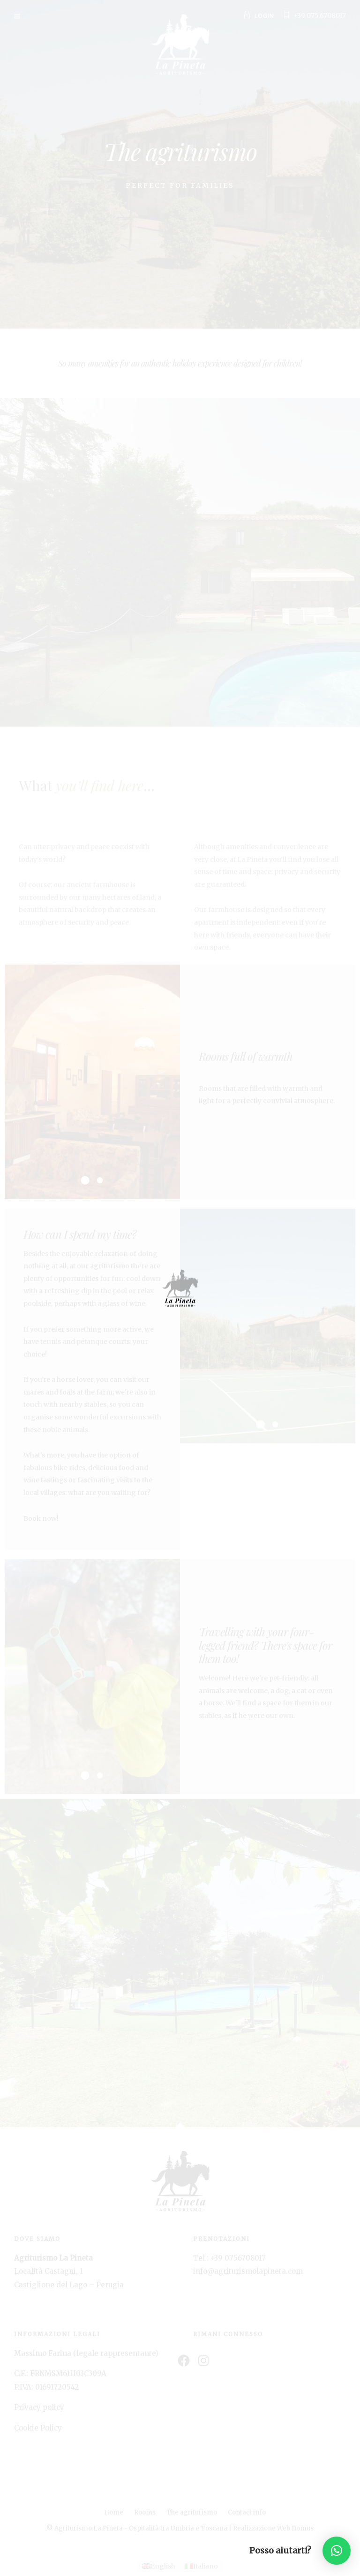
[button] (336, 2551)
